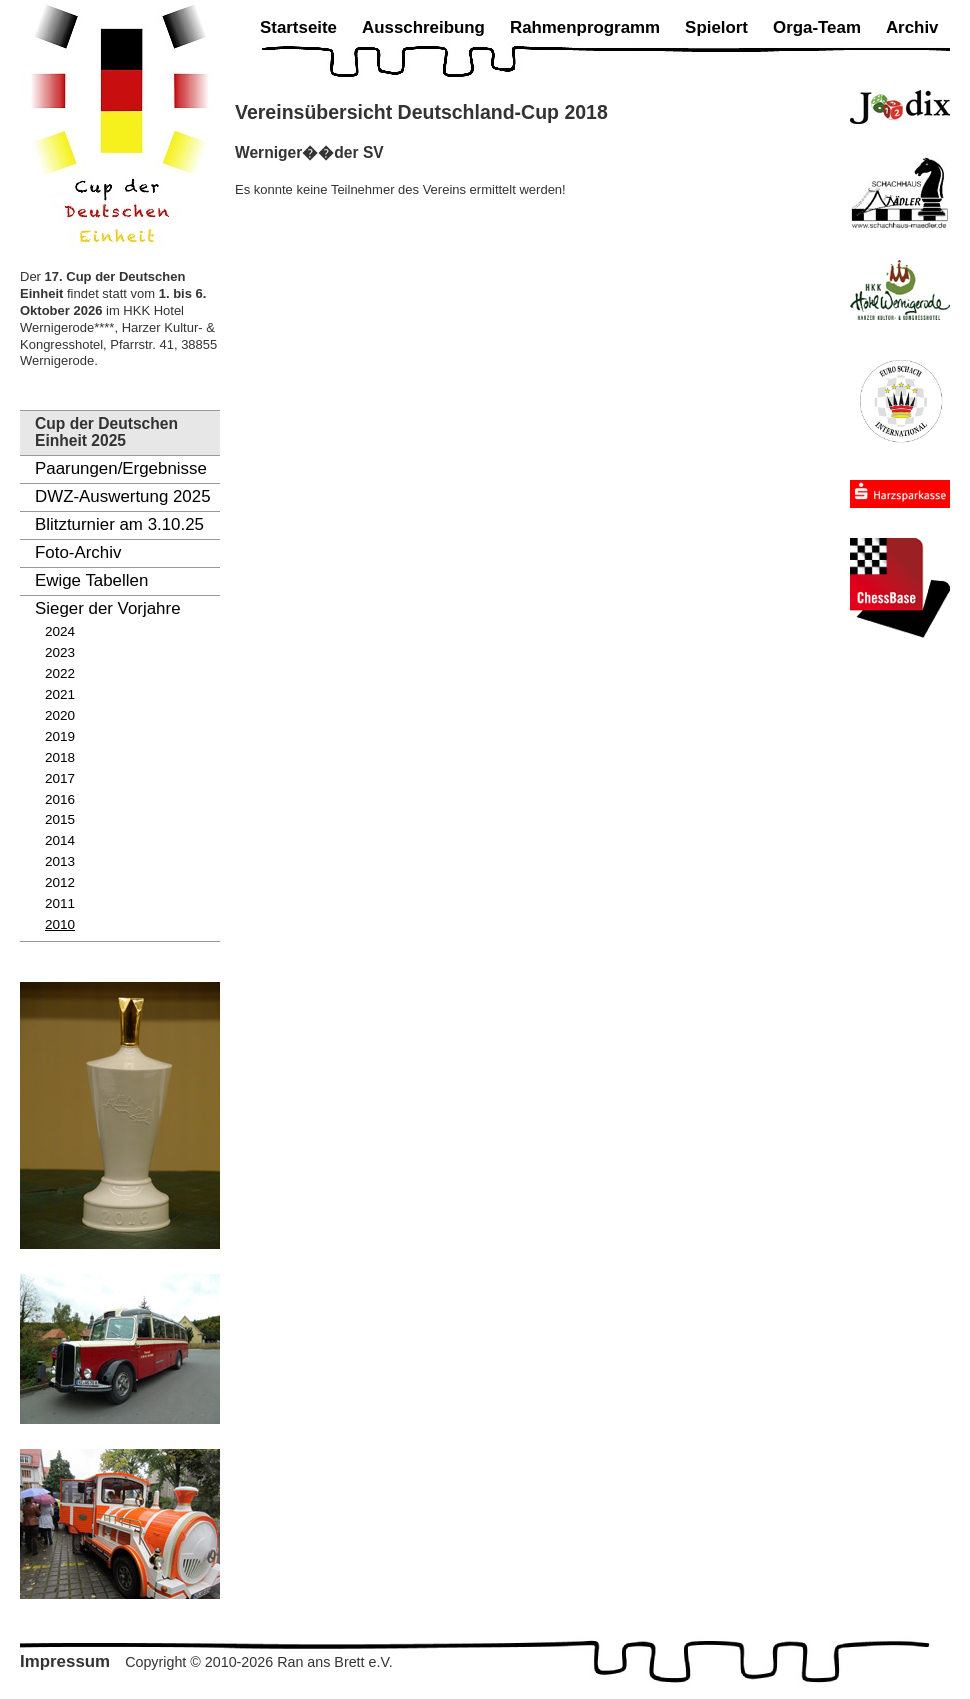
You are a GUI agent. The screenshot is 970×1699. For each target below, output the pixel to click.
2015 (60, 819)
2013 (60, 861)
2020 (60, 715)
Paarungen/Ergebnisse (121, 468)
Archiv (912, 27)
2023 (60, 652)
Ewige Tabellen (91, 580)
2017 (60, 778)
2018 (60, 757)
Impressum (65, 1661)
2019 (60, 736)
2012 (60, 882)
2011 (60, 903)
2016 (60, 799)
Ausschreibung (423, 27)
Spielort (716, 27)
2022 (60, 673)
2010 (60, 924)
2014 (60, 840)
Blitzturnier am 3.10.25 (119, 524)
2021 (60, 694)
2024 (60, 631)
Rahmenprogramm (585, 27)
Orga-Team (817, 27)
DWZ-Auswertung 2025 (123, 496)
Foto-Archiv (78, 552)
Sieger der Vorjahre (108, 608)
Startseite (298, 27)
